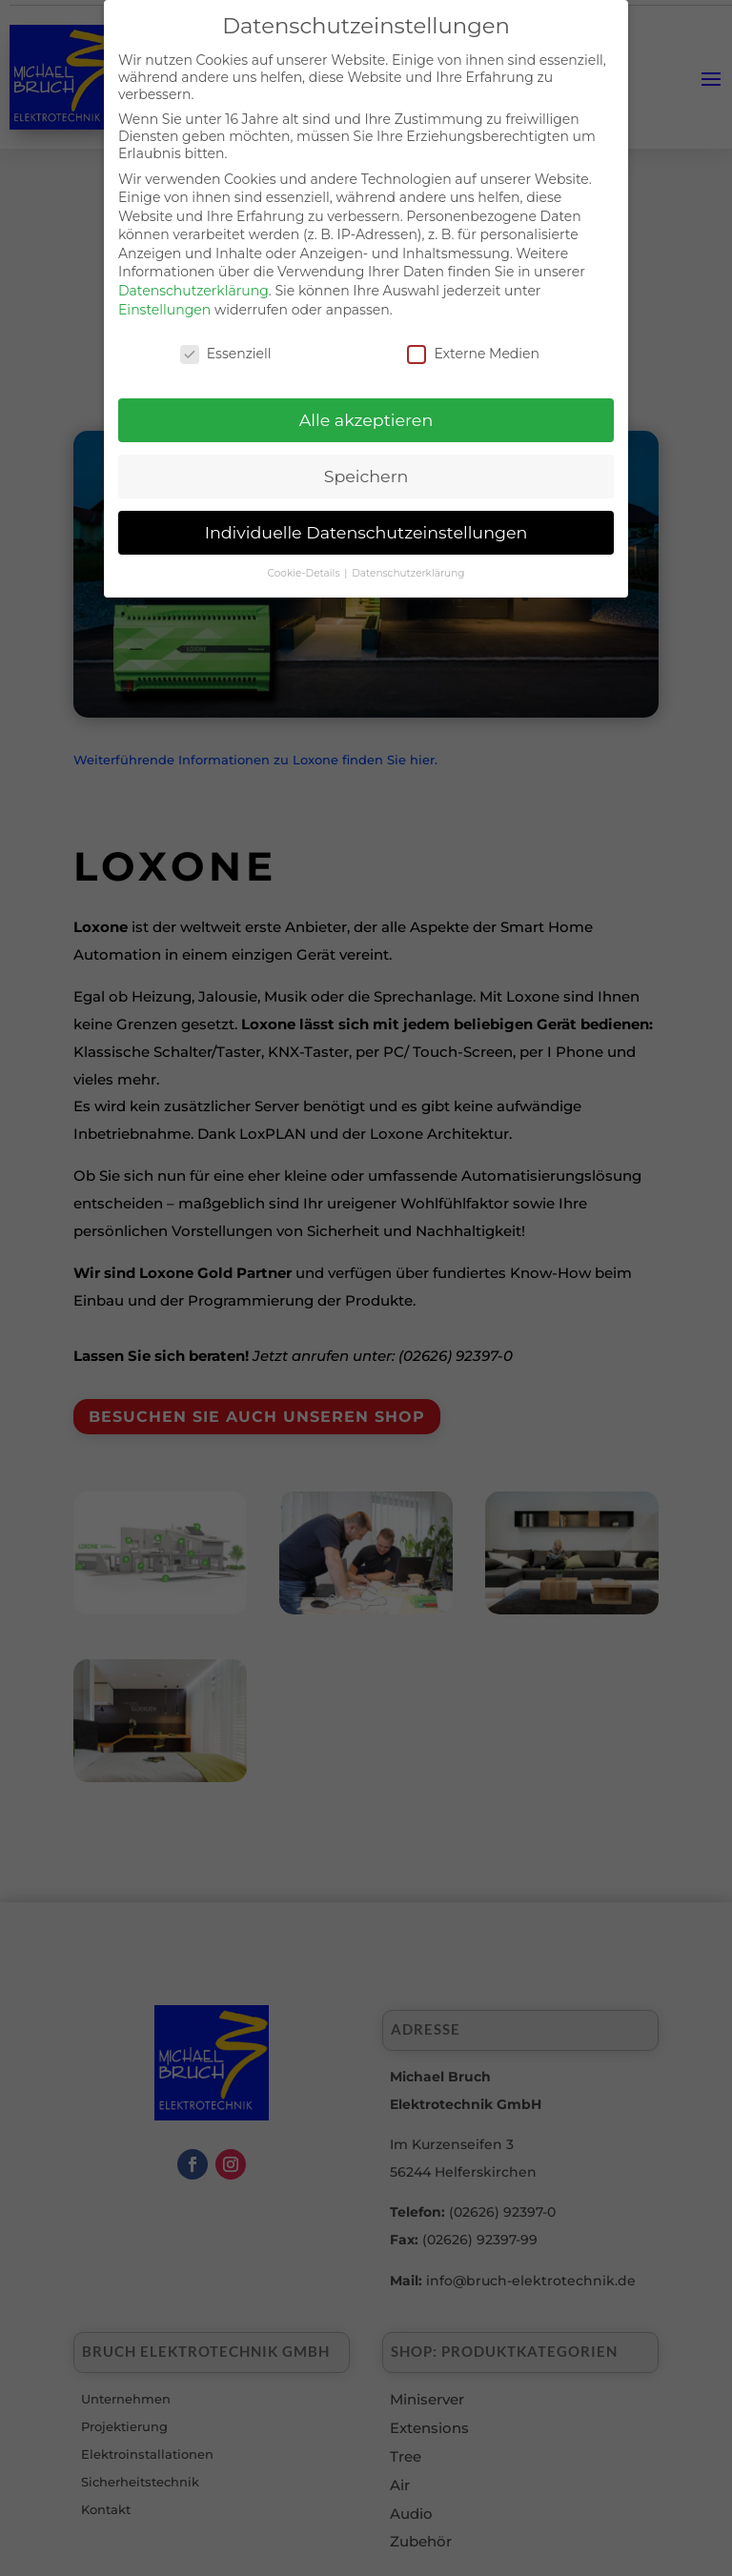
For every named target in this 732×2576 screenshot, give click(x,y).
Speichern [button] (366, 466)
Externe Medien (473, 343)
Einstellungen (164, 299)
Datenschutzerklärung (193, 281)
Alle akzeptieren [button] (366, 410)
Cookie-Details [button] (305, 564)
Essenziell (226, 343)
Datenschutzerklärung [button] (408, 564)
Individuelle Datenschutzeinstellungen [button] (366, 523)
